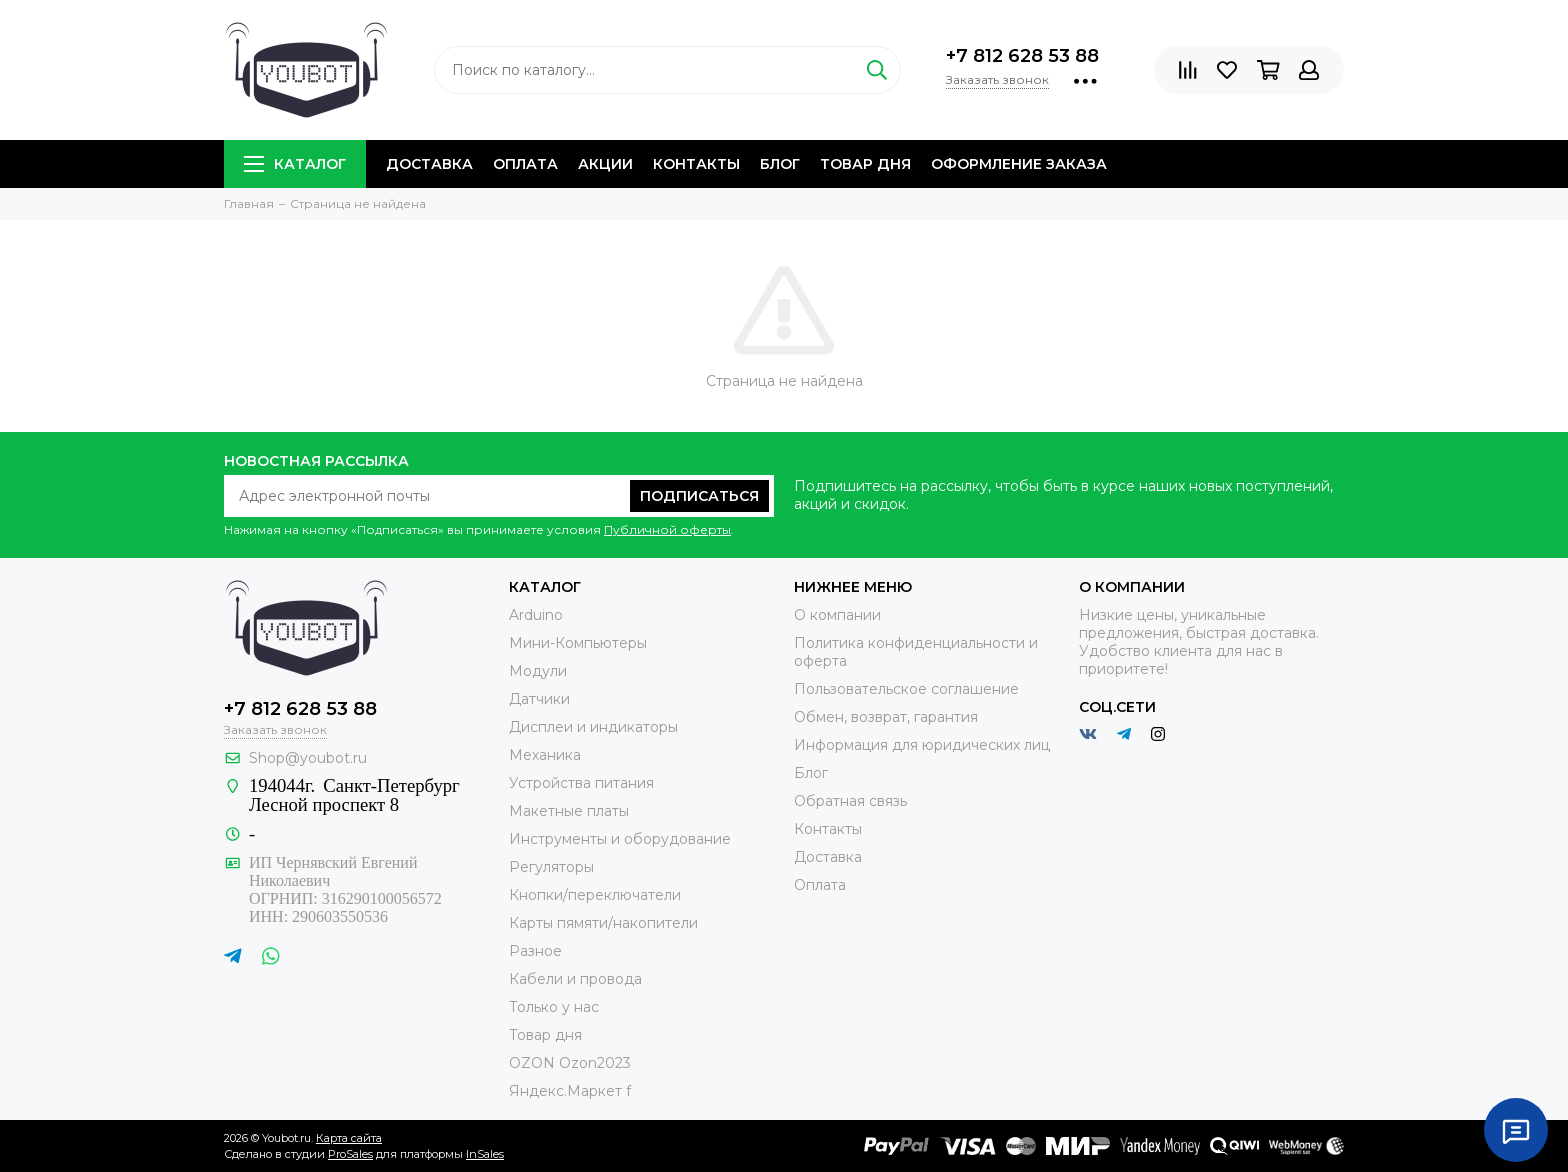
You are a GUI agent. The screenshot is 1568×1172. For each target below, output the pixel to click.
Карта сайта (349, 1138)
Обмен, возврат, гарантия (886, 717)
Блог (780, 164)
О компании (837, 615)
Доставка (429, 164)
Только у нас (554, 1007)
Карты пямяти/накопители (603, 923)
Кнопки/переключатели (595, 895)
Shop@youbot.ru (308, 758)
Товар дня (865, 164)
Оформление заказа (1019, 164)
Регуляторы (551, 867)
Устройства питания (581, 783)
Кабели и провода (575, 979)
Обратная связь (850, 801)
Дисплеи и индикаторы (593, 727)
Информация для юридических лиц (922, 745)
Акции (605, 164)
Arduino (536, 615)
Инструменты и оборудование (620, 839)
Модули (538, 671)
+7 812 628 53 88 (1022, 56)
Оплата (525, 164)
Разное (535, 951)
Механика (545, 755)
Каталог (295, 164)
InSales (485, 1154)
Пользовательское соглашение (906, 689)
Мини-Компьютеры (578, 643)
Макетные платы (569, 811)
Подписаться (699, 496)
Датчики (539, 699)
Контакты (696, 164)
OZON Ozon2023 (570, 1063)
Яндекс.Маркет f (570, 1091)
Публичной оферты (667, 529)
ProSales (350, 1154)
